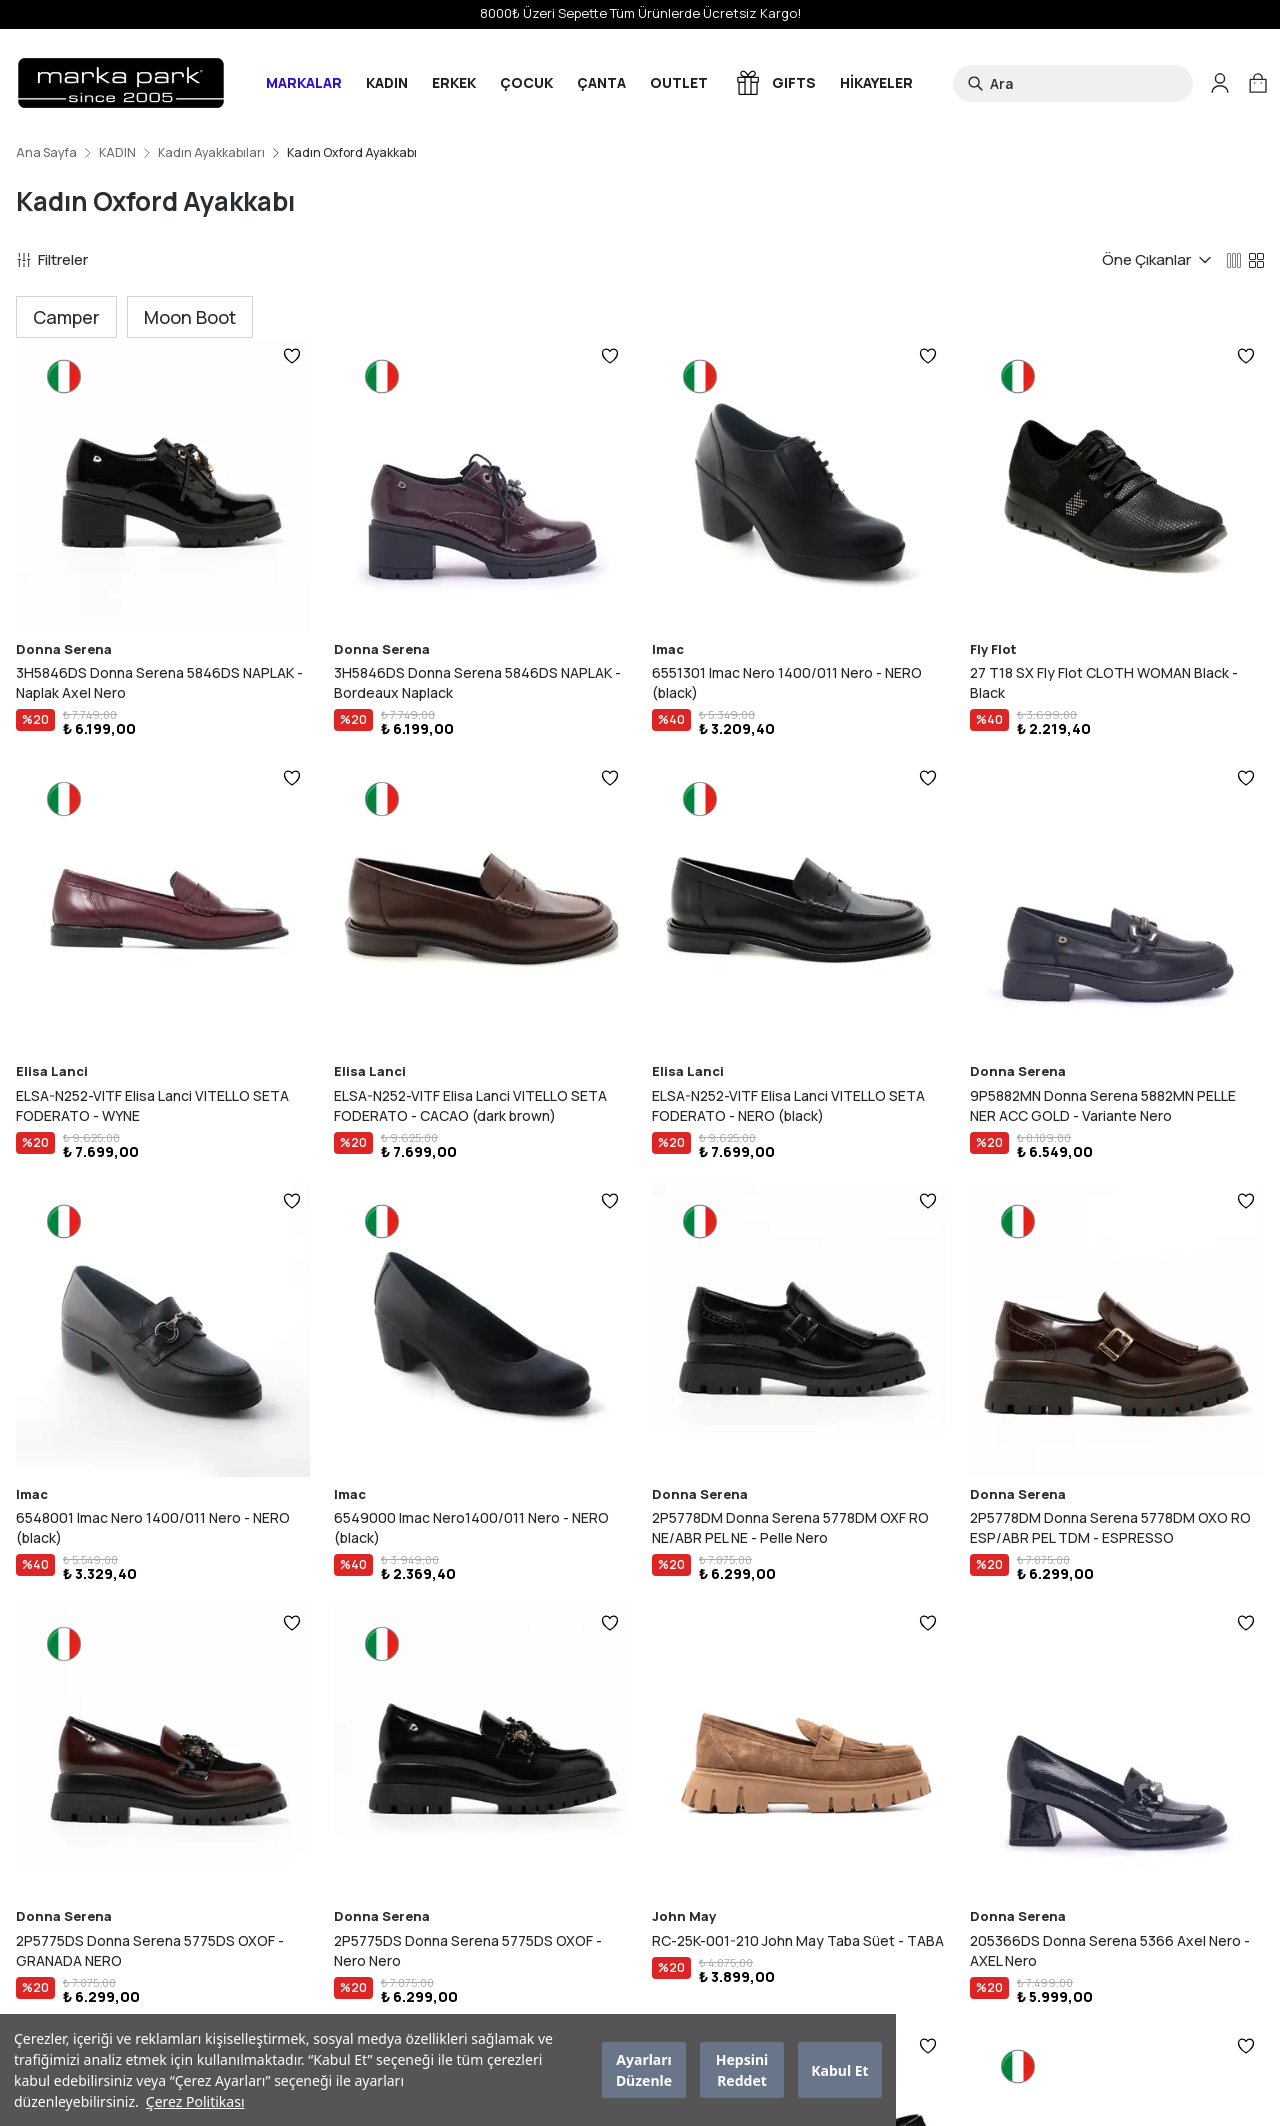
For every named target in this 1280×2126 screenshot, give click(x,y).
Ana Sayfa (46, 153)
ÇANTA (601, 82)
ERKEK (454, 82)
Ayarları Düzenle (644, 2070)
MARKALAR (304, 82)
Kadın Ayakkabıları (211, 153)
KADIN (387, 82)
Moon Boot (190, 317)
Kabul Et (839, 2070)
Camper (66, 317)
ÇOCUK (526, 82)
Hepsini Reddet (742, 2070)
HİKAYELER (876, 82)
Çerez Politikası (195, 2101)
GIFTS (774, 83)
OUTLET (679, 82)
